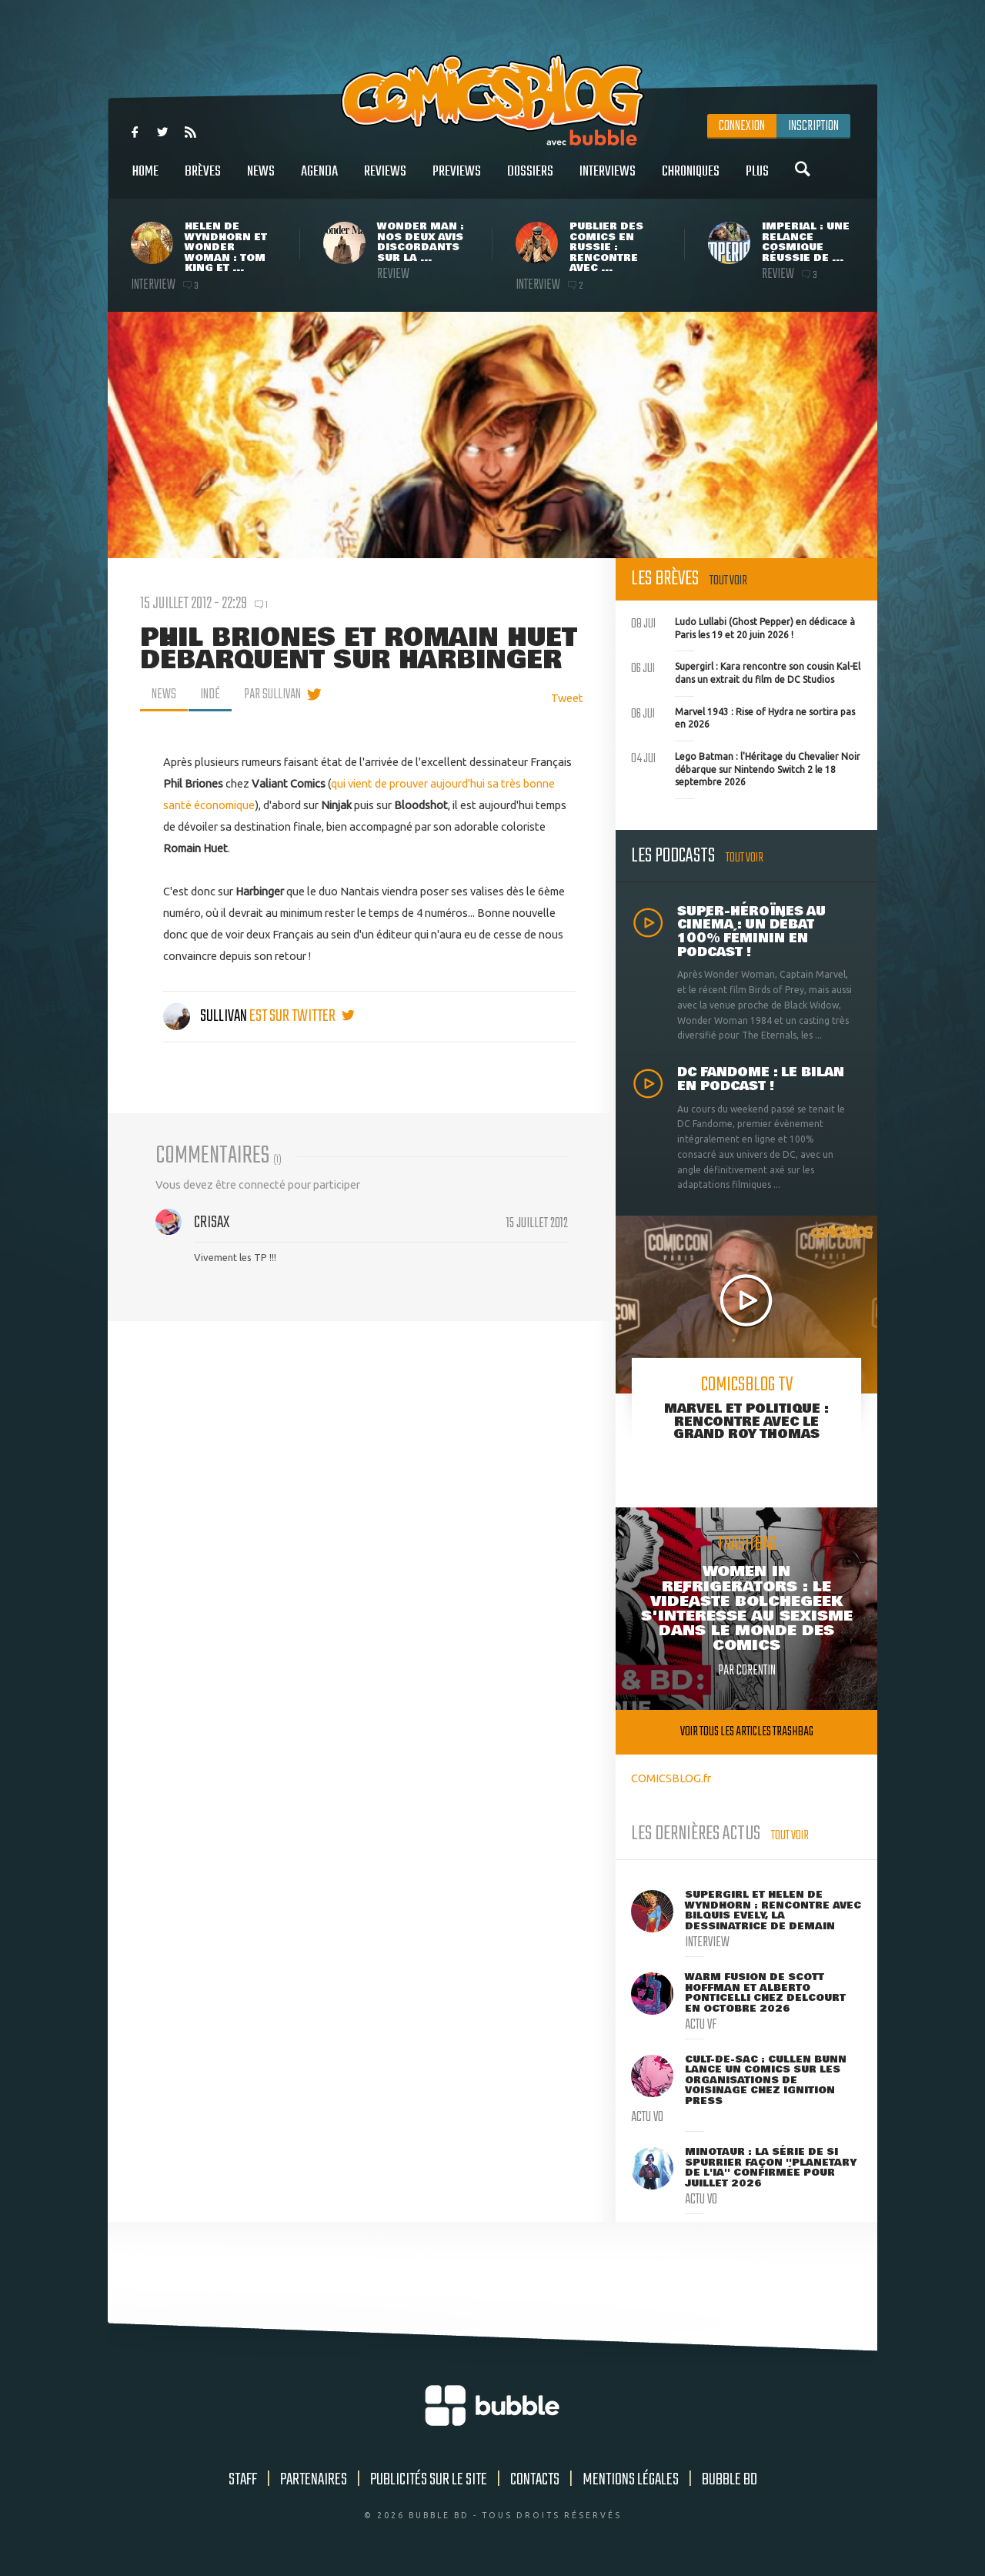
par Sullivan (272, 694)
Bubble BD (729, 2480)
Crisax (211, 1222)
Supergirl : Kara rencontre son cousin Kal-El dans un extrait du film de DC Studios (745, 671)
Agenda (319, 179)
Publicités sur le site (428, 2480)
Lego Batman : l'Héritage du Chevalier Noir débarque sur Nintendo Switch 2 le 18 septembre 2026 (745, 767)
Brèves (203, 179)
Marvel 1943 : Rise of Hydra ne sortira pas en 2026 (743, 717)
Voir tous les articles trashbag (746, 1731)
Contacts (534, 2480)
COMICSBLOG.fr (671, 1778)
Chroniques (691, 179)
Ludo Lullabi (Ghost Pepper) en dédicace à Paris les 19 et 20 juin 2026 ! (743, 627)
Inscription (813, 126)
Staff (243, 2480)
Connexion (742, 126)
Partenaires (313, 2480)
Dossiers (530, 179)
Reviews (385, 179)
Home (145, 179)
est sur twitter (302, 1016)
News (261, 179)
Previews (456, 179)
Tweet (567, 697)
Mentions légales (631, 2480)
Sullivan (206, 1016)
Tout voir (728, 580)
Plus (757, 179)
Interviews (607, 179)
